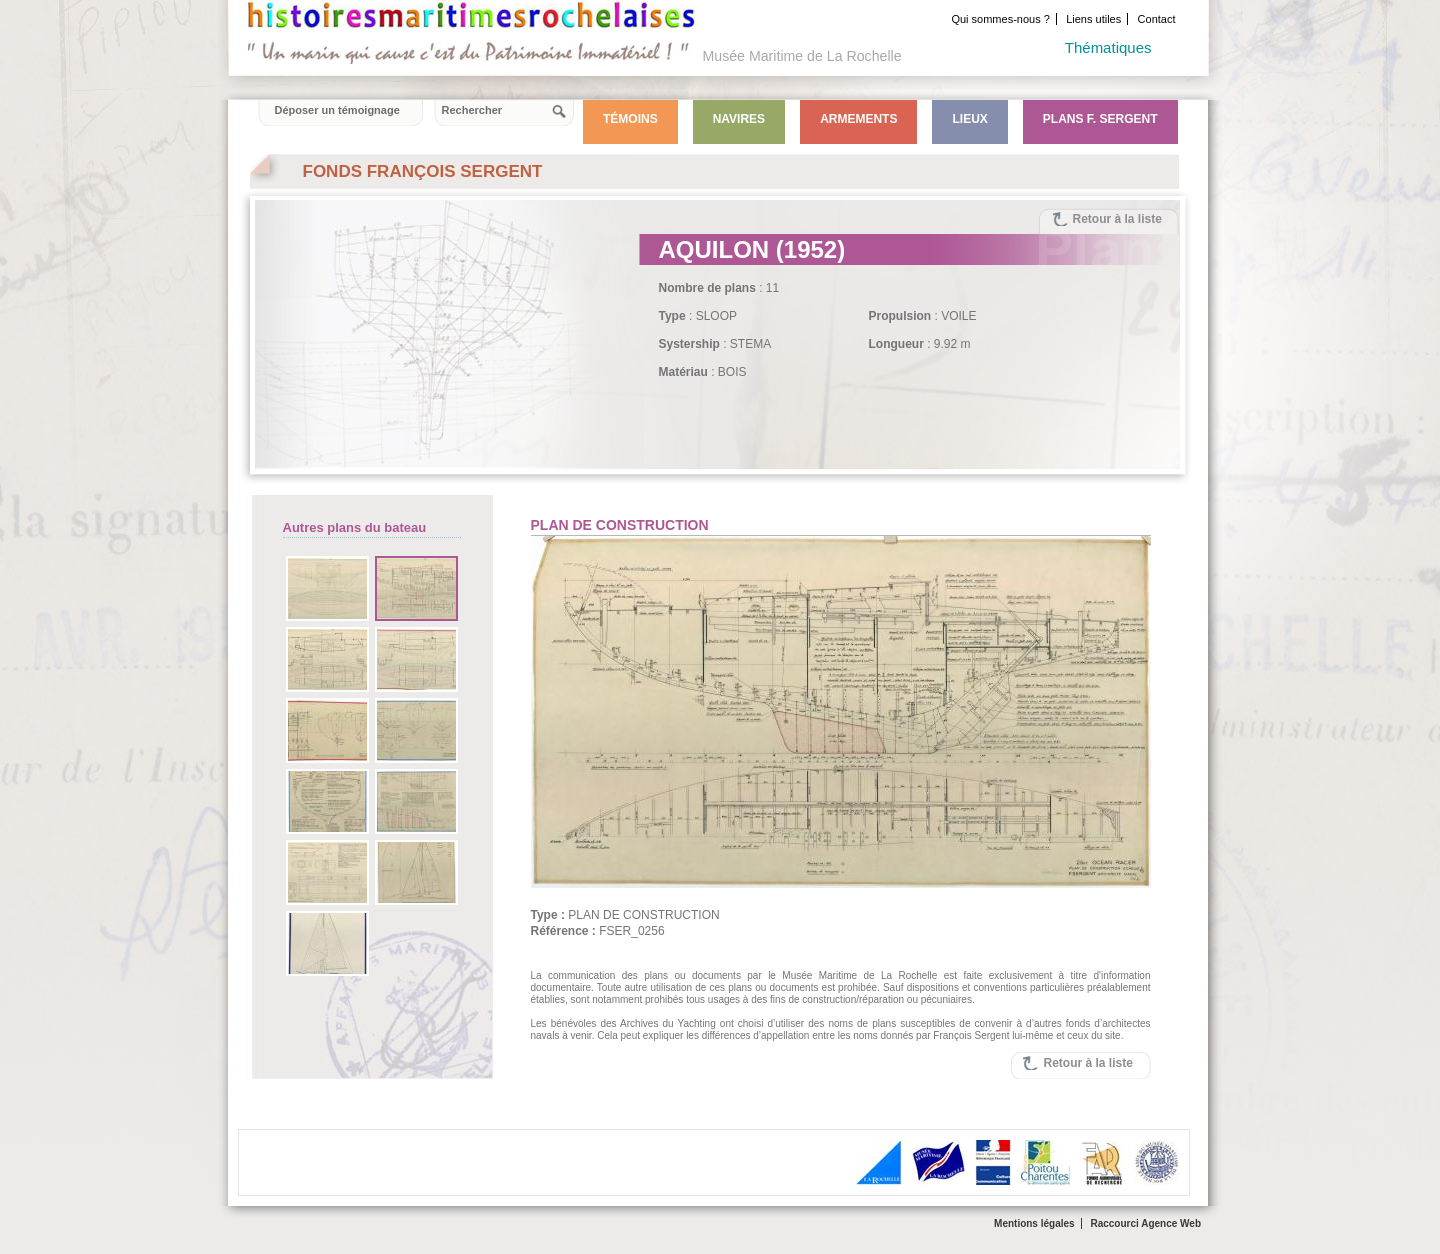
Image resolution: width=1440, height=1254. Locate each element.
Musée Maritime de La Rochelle (802, 56)
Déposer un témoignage (337, 110)
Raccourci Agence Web (1145, 1223)
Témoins (630, 119)
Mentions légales (1034, 1223)
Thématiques (1108, 47)
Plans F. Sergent (1100, 119)
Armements (858, 119)
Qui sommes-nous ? (1000, 19)
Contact (1157, 19)
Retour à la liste (1117, 219)
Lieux (969, 119)
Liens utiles (1093, 19)
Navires (739, 119)
